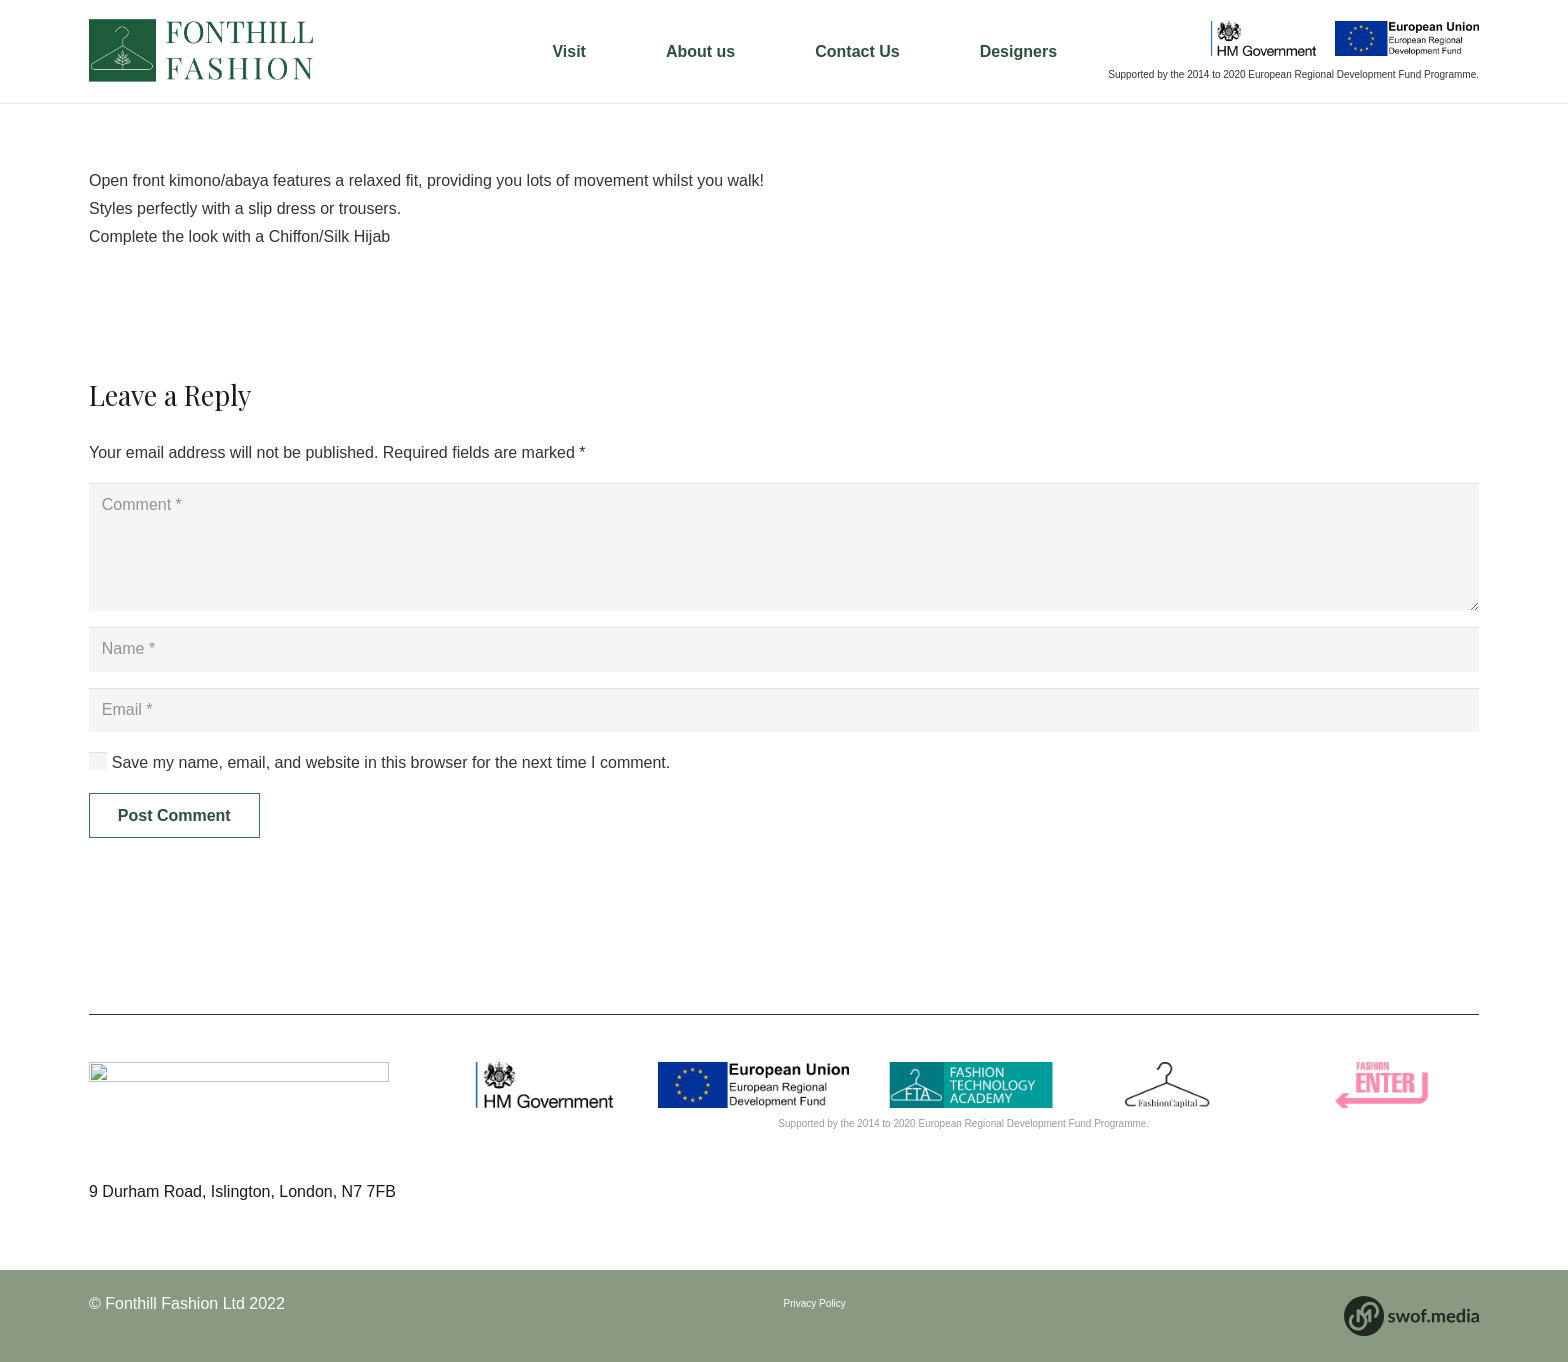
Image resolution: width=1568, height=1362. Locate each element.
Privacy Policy (815, 1303)
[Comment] (784, 547)
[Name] (784, 649)
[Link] (203, 52)
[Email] (784, 710)
